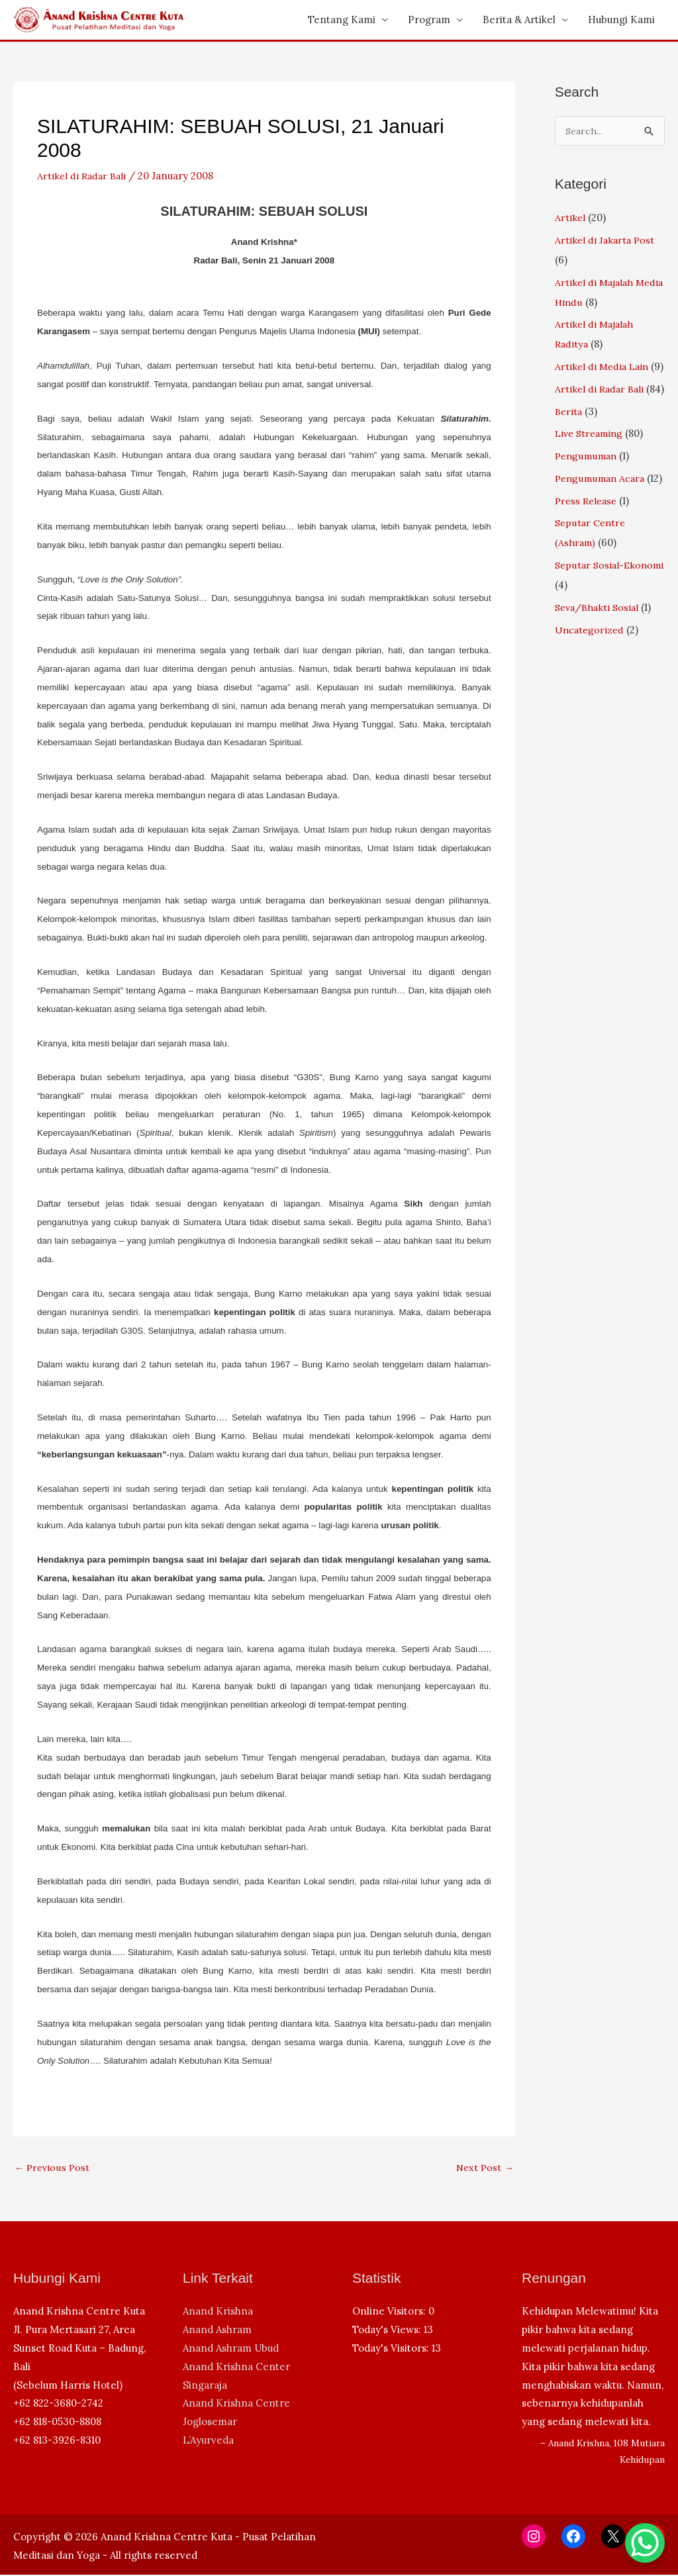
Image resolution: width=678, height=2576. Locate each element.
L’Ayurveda (208, 2441)
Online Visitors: (390, 2312)
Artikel (570, 218)
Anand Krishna (218, 2312)
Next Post (484, 2168)
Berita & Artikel (519, 19)
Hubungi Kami (621, 19)
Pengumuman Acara (602, 518)
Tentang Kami (341, 19)
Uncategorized (590, 690)
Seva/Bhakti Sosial (599, 667)
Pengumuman (588, 496)
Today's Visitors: (392, 2349)
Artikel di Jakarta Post (606, 240)
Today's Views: (388, 2330)
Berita (569, 451)
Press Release (588, 561)
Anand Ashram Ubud (231, 2349)
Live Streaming (591, 473)
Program (429, 19)
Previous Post (53, 2168)
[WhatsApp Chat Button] (645, 2543)
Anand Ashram (217, 2330)
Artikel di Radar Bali (83, 175)
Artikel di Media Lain (604, 367)
